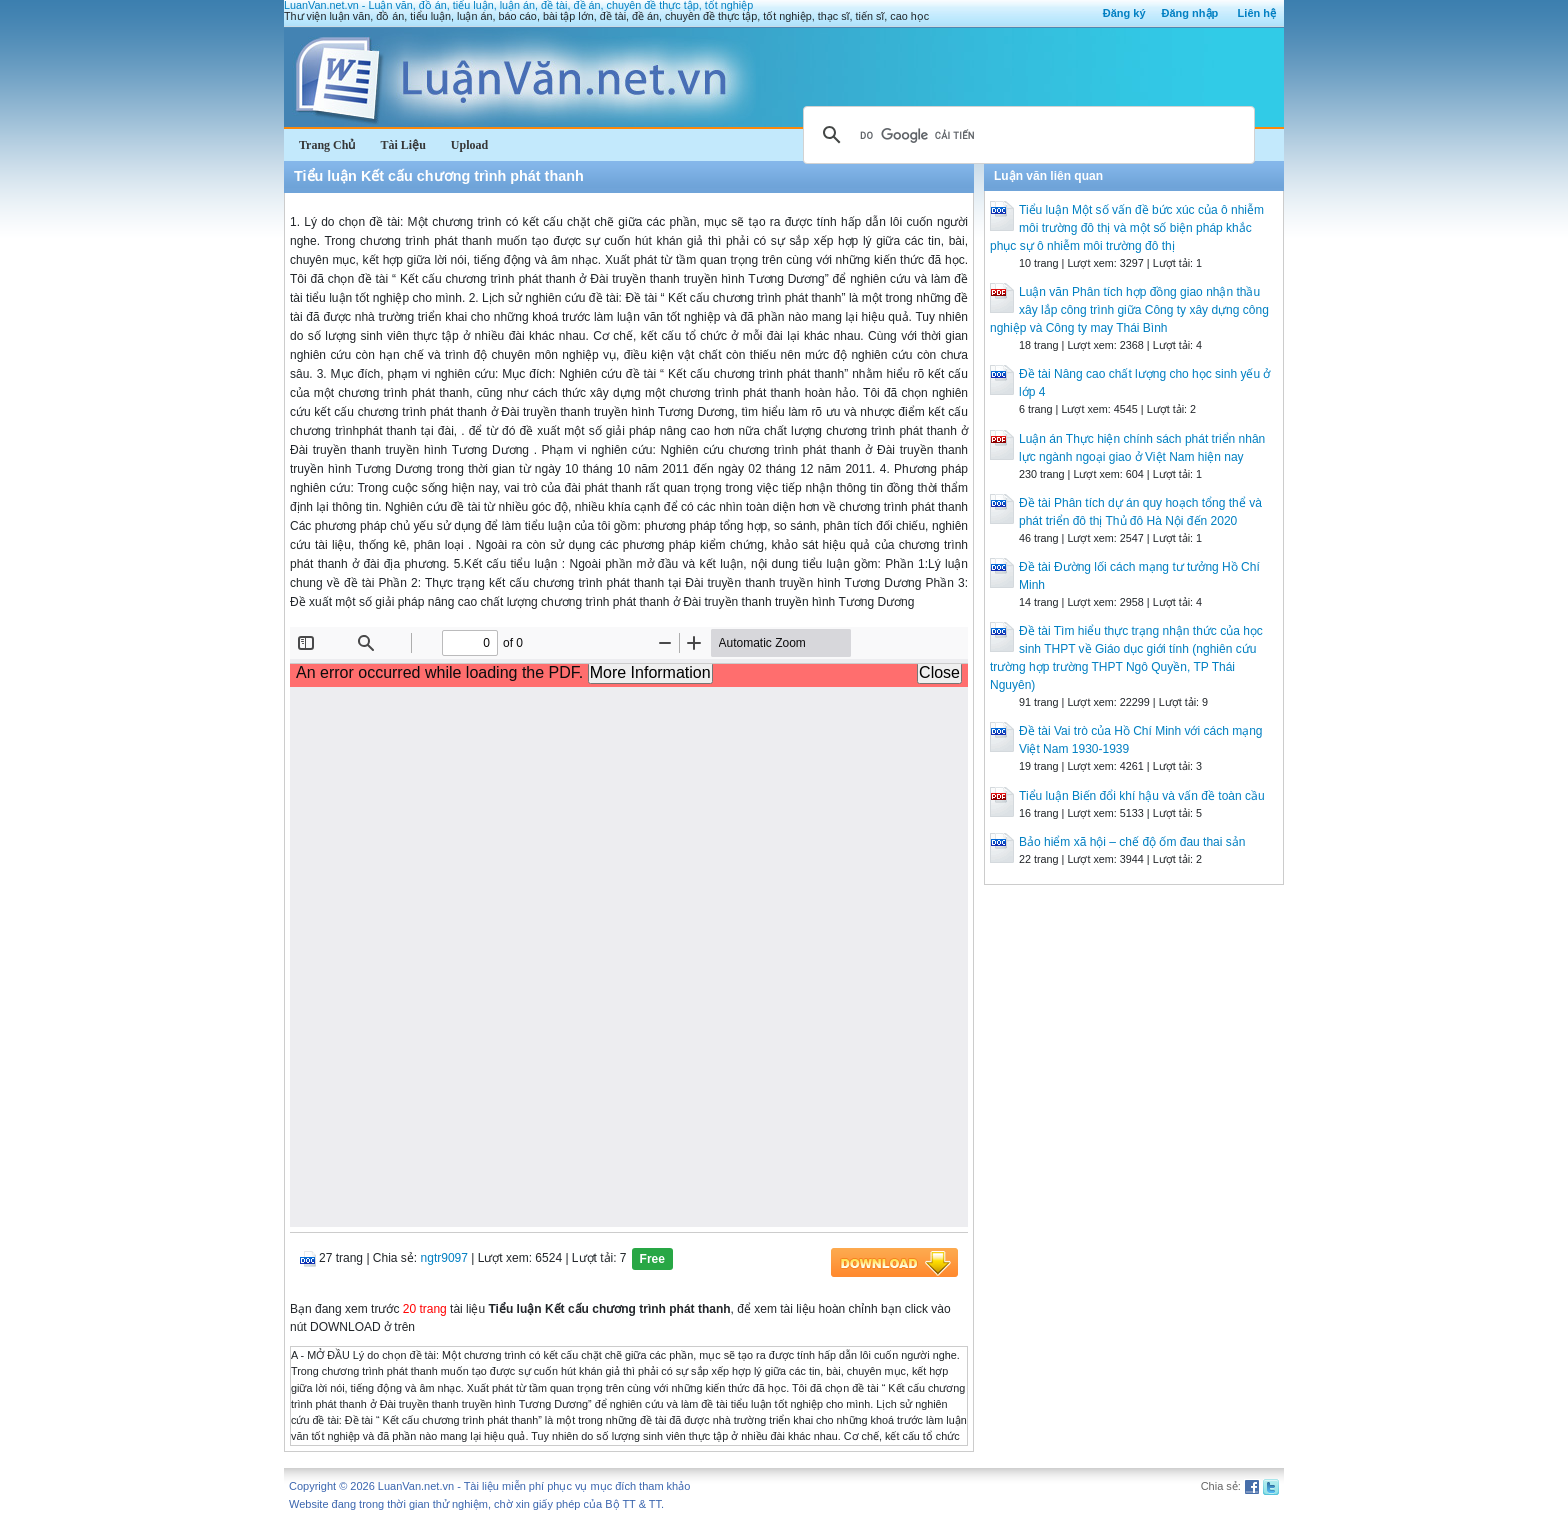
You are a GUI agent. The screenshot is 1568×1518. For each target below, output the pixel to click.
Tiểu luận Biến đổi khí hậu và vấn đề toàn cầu (1142, 796)
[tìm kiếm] (1026, 135)
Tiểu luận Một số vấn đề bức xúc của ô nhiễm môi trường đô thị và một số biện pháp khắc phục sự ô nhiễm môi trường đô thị (1127, 228)
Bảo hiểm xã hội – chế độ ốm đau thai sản (1132, 842)
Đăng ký (1124, 13)
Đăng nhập (1190, 13)
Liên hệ (1257, 13)
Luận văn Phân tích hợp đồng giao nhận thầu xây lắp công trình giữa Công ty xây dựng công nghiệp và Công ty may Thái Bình (1129, 310)
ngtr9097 (444, 1258)
